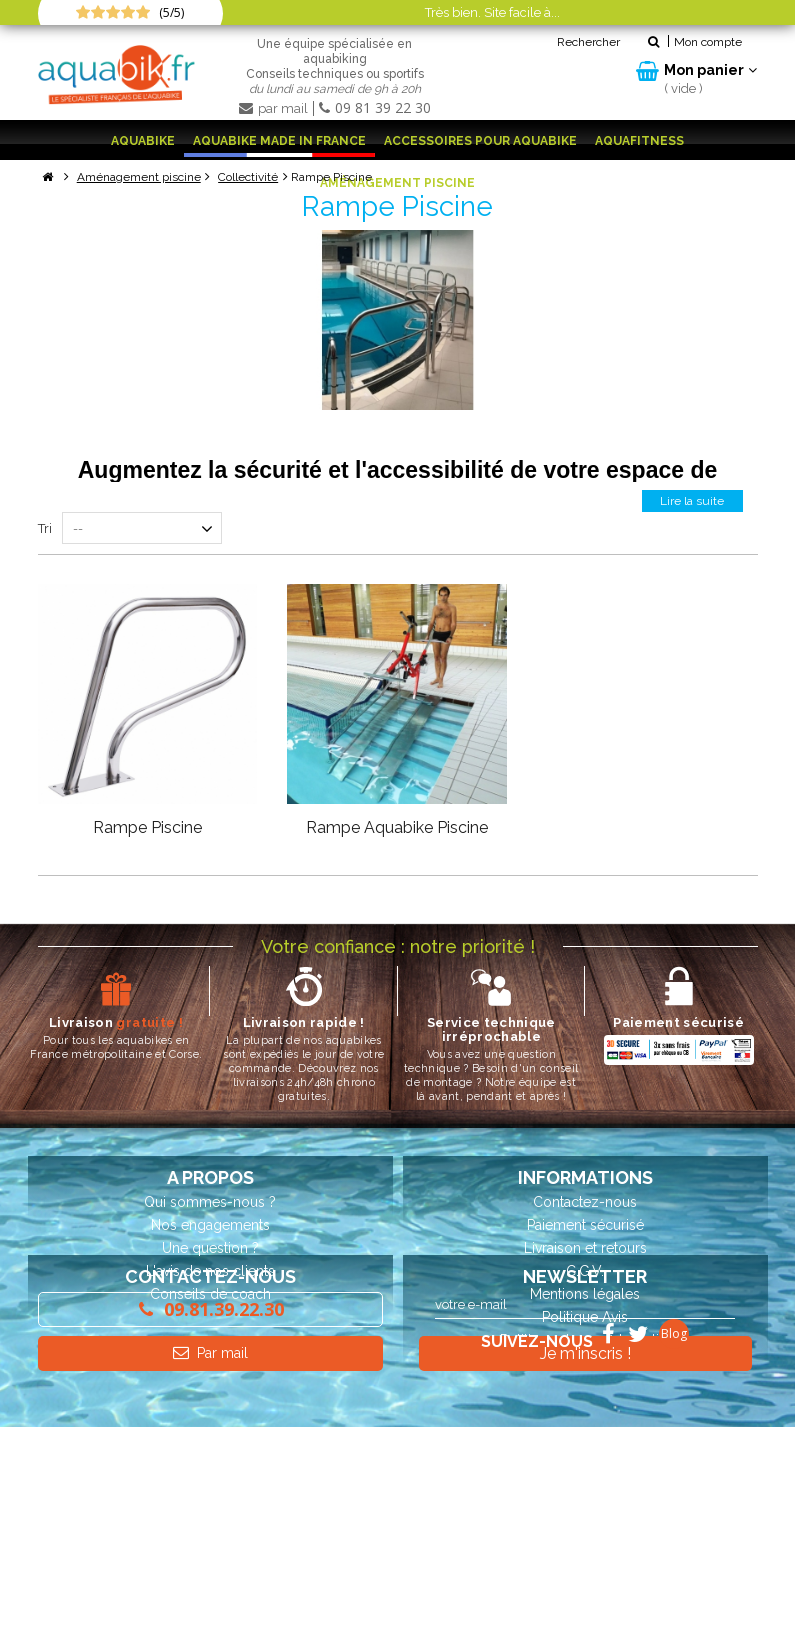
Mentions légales (585, 1293)
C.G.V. (585, 1270)
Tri (45, 527)
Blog (674, 1540)
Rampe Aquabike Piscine (397, 826)
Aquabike (143, 141)
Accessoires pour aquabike (480, 141)
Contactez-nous (585, 1201)
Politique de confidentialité (585, 1339)
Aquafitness (639, 141)
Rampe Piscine (147, 826)
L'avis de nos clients (210, 1270)
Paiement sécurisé (585, 1224)
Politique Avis (585, 1316)
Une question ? (210, 1247)
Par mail (210, 1492)
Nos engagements (210, 1224)
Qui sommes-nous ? (210, 1201)
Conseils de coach (210, 1293)
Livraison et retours (585, 1247)
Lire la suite (691, 500)
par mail (275, 108)
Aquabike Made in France (279, 141)
